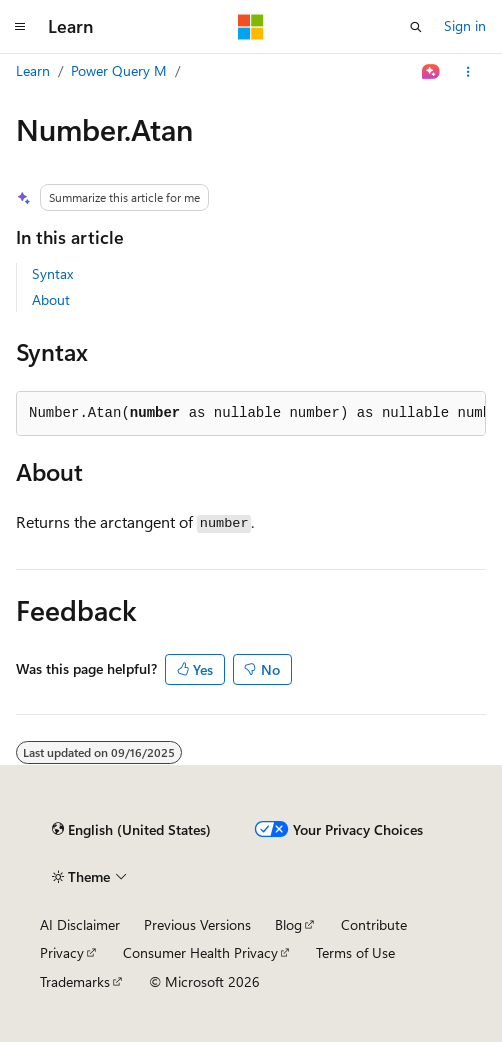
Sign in (465, 25)
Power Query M (119, 70)
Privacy (62, 952)
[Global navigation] (20, 27)
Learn (33, 70)
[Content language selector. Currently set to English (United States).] (131, 830)
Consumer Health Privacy (200, 952)
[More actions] (468, 72)
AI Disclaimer (80, 924)
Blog (288, 924)
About (51, 299)
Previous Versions (197, 924)
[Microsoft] (251, 27)
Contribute (374, 924)
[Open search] (416, 27)
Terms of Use (355, 952)
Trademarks (75, 981)
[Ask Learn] (431, 72)
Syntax (52, 273)
